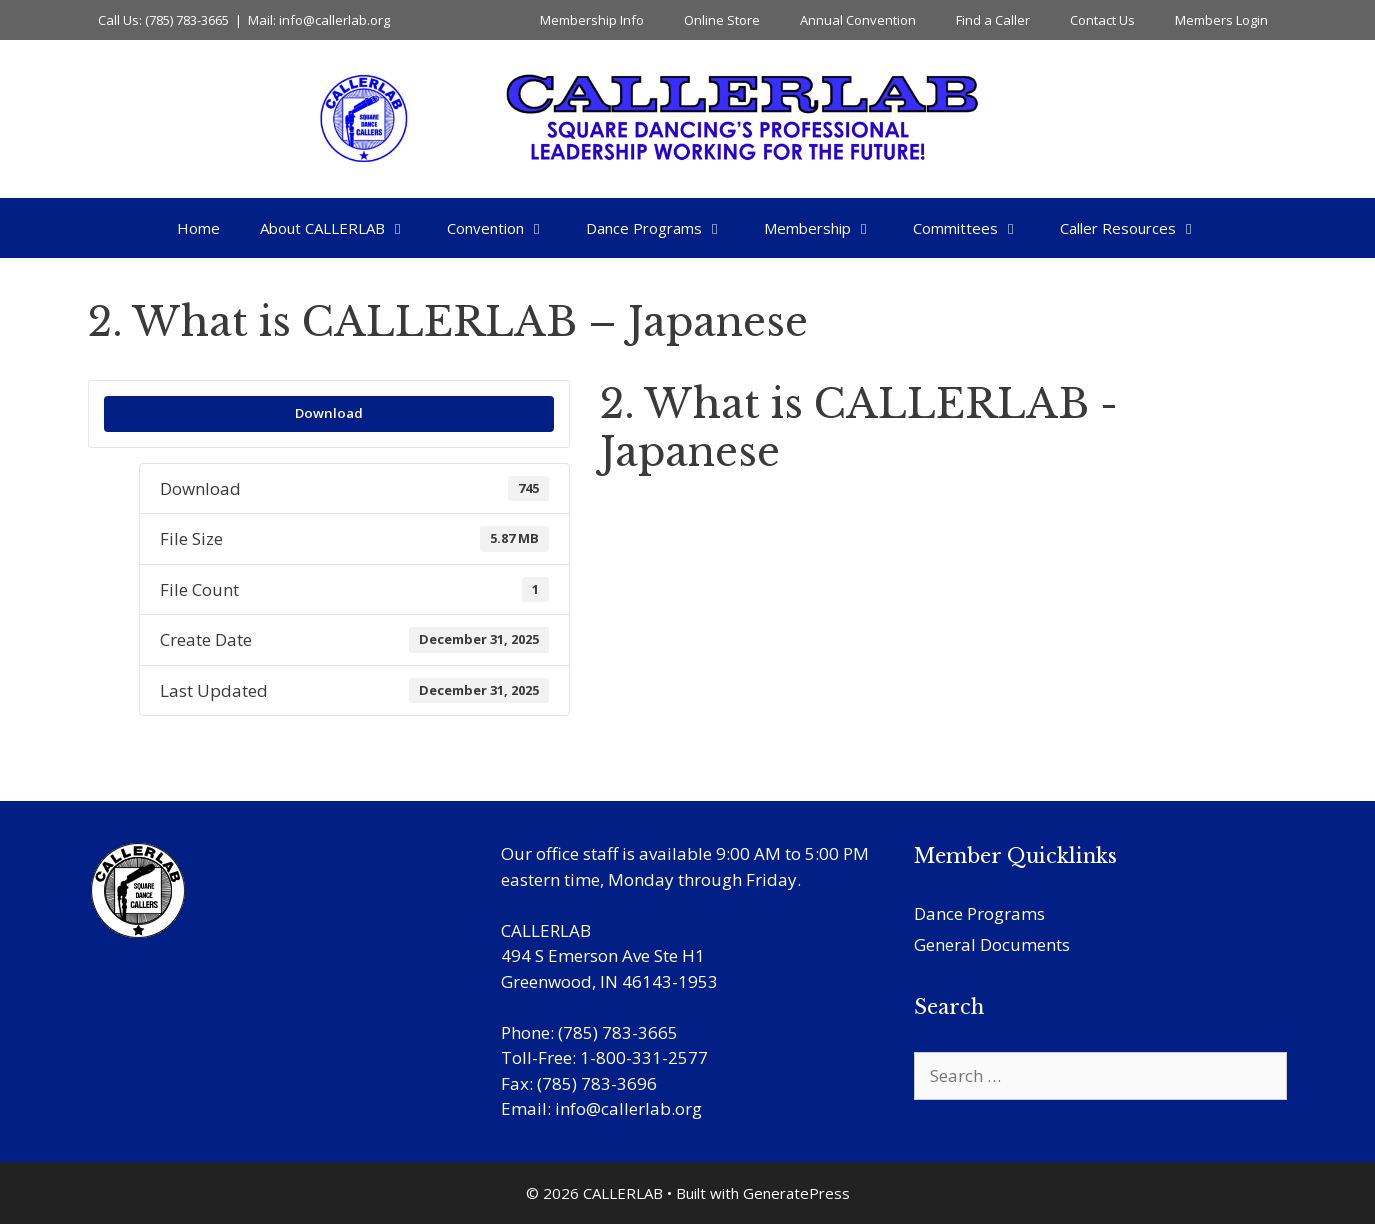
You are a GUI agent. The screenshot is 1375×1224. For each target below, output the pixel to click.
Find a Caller (993, 20)
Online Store (722, 20)
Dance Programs (665, 228)
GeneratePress (796, 1193)
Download (329, 413)
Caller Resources (1139, 228)
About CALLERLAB (343, 228)
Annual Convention (858, 20)
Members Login (1221, 20)
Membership (828, 228)
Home (198, 228)
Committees (976, 228)
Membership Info (592, 20)
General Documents (992, 944)
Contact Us (1102, 20)
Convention (506, 228)
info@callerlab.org (628, 1108)
